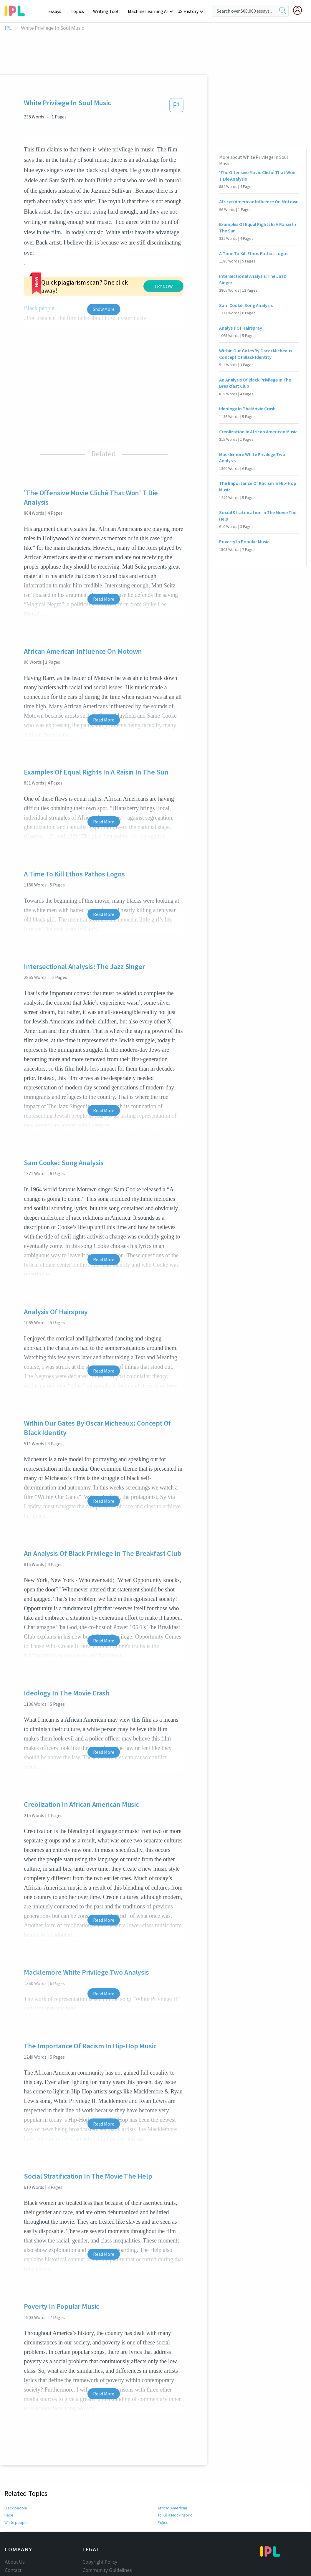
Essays (58, 11)
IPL (8, 28)
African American (172, 2508)
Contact (13, 2570)
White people (15, 2522)
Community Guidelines (107, 2570)
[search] (283, 11)
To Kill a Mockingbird (175, 2515)
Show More (103, 309)
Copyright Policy (99, 2562)
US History (188, 11)
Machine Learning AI (148, 11)
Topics (80, 11)
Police (163, 2522)
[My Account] (300, 10)
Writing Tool (108, 11)
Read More (103, 599)
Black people (15, 2508)
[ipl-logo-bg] (16, 10)
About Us (15, 2562)
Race (8, 2515)
